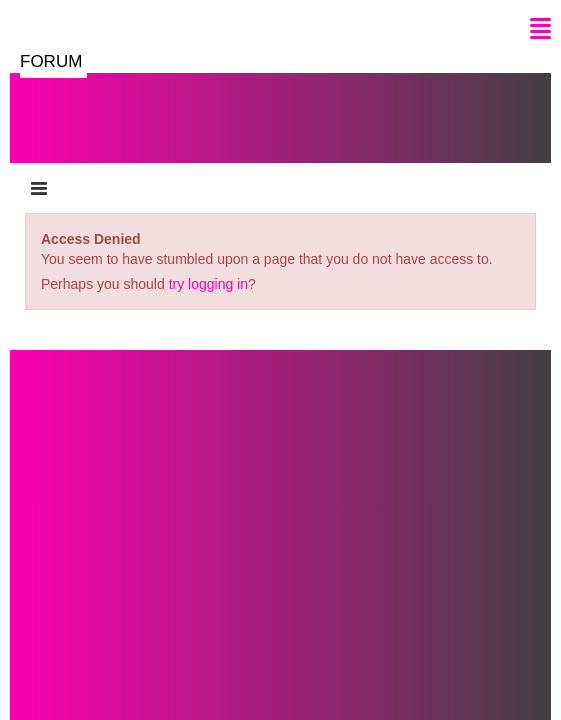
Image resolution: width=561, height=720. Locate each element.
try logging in (208, 284)
